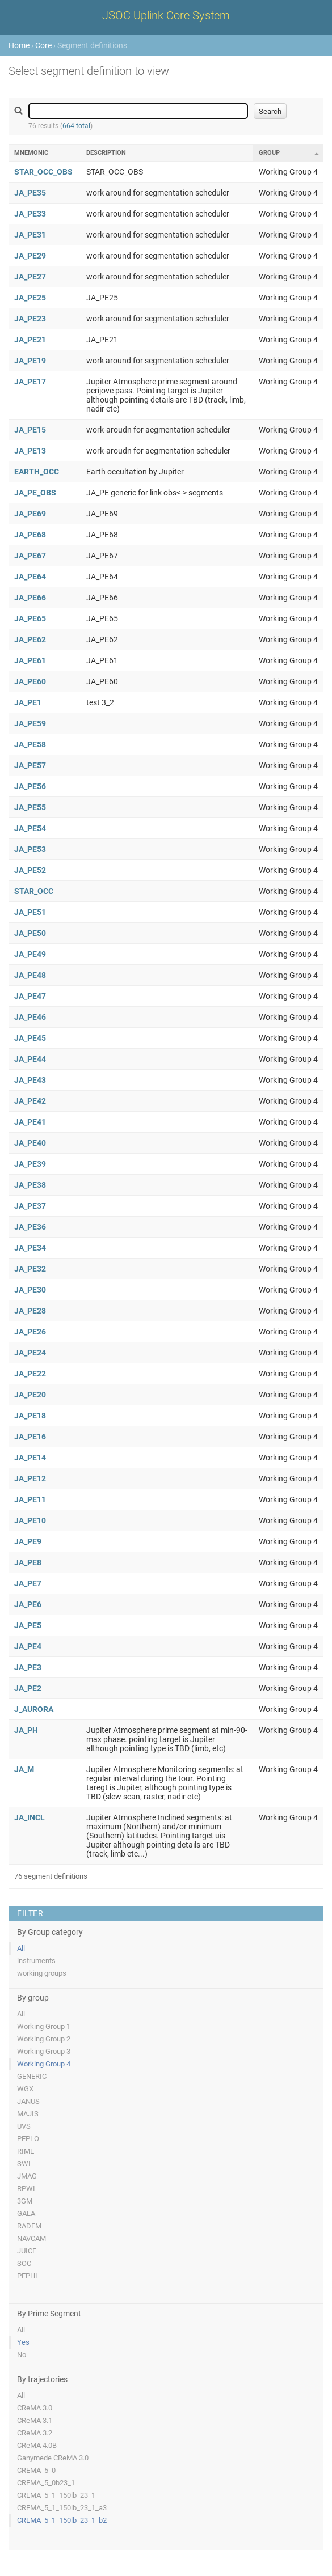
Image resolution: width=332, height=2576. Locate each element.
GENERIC (32, 2076)
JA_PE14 (30, 1457)
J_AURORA (33, 1709)
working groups (41, 1973)
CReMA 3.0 (34, 2408)
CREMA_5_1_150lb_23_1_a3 (62, 2507)
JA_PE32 (30, 1268)
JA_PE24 (30, 1352)
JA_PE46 (30, 1017)
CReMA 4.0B (37, 2445)
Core (43, 45)
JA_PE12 (30, 1478)
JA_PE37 (30, 1205)
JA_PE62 (30, 639)
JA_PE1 (27, 702)
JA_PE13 (30, 450)
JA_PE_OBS (35, 492)
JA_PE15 (30, 429)
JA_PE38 (30, 1184)
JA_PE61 (30, 660)
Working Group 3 (43, 2051)
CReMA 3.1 (34, 2420)
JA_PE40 (30, 1142)
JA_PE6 (27, 1604)
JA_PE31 (30, 234)
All (21, 1948)
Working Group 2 (43, 2039)
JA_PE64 (30, 576)
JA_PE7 (27, 1583)
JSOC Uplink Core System (166, 15)
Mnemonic (31, 152)
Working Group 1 (43, 2026)
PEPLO (28, 2138)
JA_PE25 (30, 297)
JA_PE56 (30, 786)
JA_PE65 (30, 618)
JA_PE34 (30, 1247)
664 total (76, 126)
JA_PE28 (30, 1310)
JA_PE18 (30, 1415)
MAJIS (28, 2113)
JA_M (24, 1769)
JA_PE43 (30, 1079)
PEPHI (27, 2276)
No (21, 2354)
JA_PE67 (30, 555)
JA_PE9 (27, 1541)
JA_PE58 (30, 744)
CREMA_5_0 (36, 2470)
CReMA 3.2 (34, 2433)
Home (19, 45)
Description (106, 152)
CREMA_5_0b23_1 (46, 2482)
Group (269, 152)
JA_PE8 (27, 1562)
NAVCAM (31, 2238)
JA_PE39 (30, 1163)
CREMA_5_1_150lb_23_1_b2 (62, 2520)
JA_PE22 (30, 1373)
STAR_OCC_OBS (43, 171)
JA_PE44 (30, 1059)
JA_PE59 (30, 723)
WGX (25, 2088)
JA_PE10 (30, 1520)
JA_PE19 (30, 360)
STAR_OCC (33, 891)
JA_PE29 (30, 255)
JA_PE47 (30, 996)
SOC (24, 2263)
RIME (25, 2151)
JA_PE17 (30, 381)
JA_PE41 (30, 1121)
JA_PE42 (30, 1100)
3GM (24, 2201)
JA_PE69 (30, 513)
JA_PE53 (30, 849)
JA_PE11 (30, 1499)
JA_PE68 (30, 534)
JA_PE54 (30, 828)
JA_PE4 (27, 1646)
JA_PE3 (27, 1667)
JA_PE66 (30, 597)
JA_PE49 (30, 954)
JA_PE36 (30, 1226)
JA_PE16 (30, 1436)
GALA (26, 2213)
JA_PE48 (30, 975)
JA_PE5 (27, 1625)
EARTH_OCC (36, 471)
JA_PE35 (30, 192)
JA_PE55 (30, 807)
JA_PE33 (30, 213)
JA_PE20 (30, 1394)
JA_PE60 (30, 681)
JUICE (26, 2251)
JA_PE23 (30, 318)
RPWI (26, 2188)
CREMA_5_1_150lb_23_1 (56, 2495)
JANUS (28, 2101)
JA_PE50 (30, 933)
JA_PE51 (30, 912)
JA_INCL (29, 1817)
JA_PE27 (30, 276)
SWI (24, 2163)
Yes (23, 2342)
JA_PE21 (30, 339)
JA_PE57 (30, 765)
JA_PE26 (30, 1331)
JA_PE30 (30, 1289)
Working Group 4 (43, 2064)
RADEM (29, 2226)
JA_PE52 (30, 870)
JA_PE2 (27, 1688)
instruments (36, 1960)
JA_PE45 (30, 1038)
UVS (24, 2126)
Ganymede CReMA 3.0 (53, 2458)
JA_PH (26, 1730)
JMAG (27, 2176)
